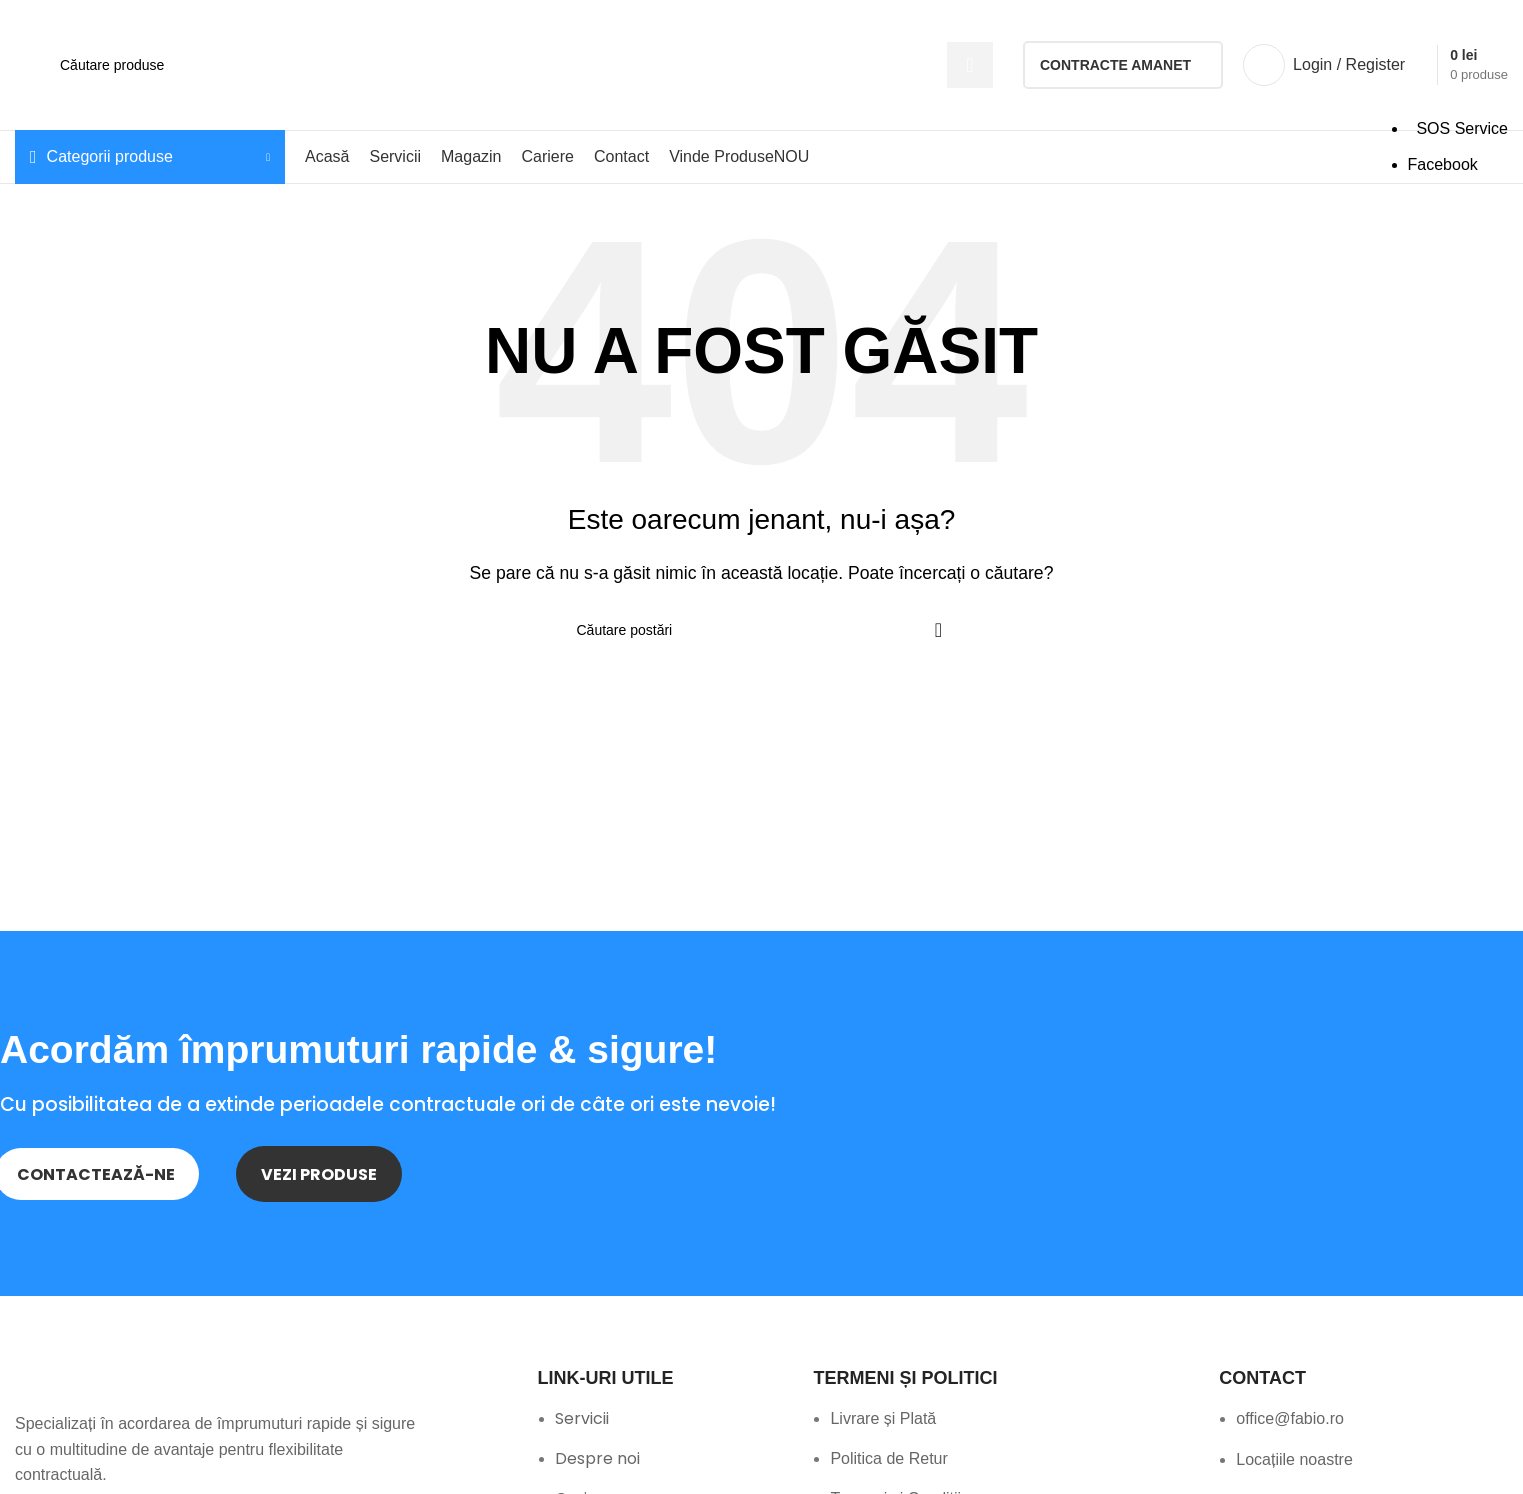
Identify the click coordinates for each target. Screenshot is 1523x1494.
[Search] (519, 65)
